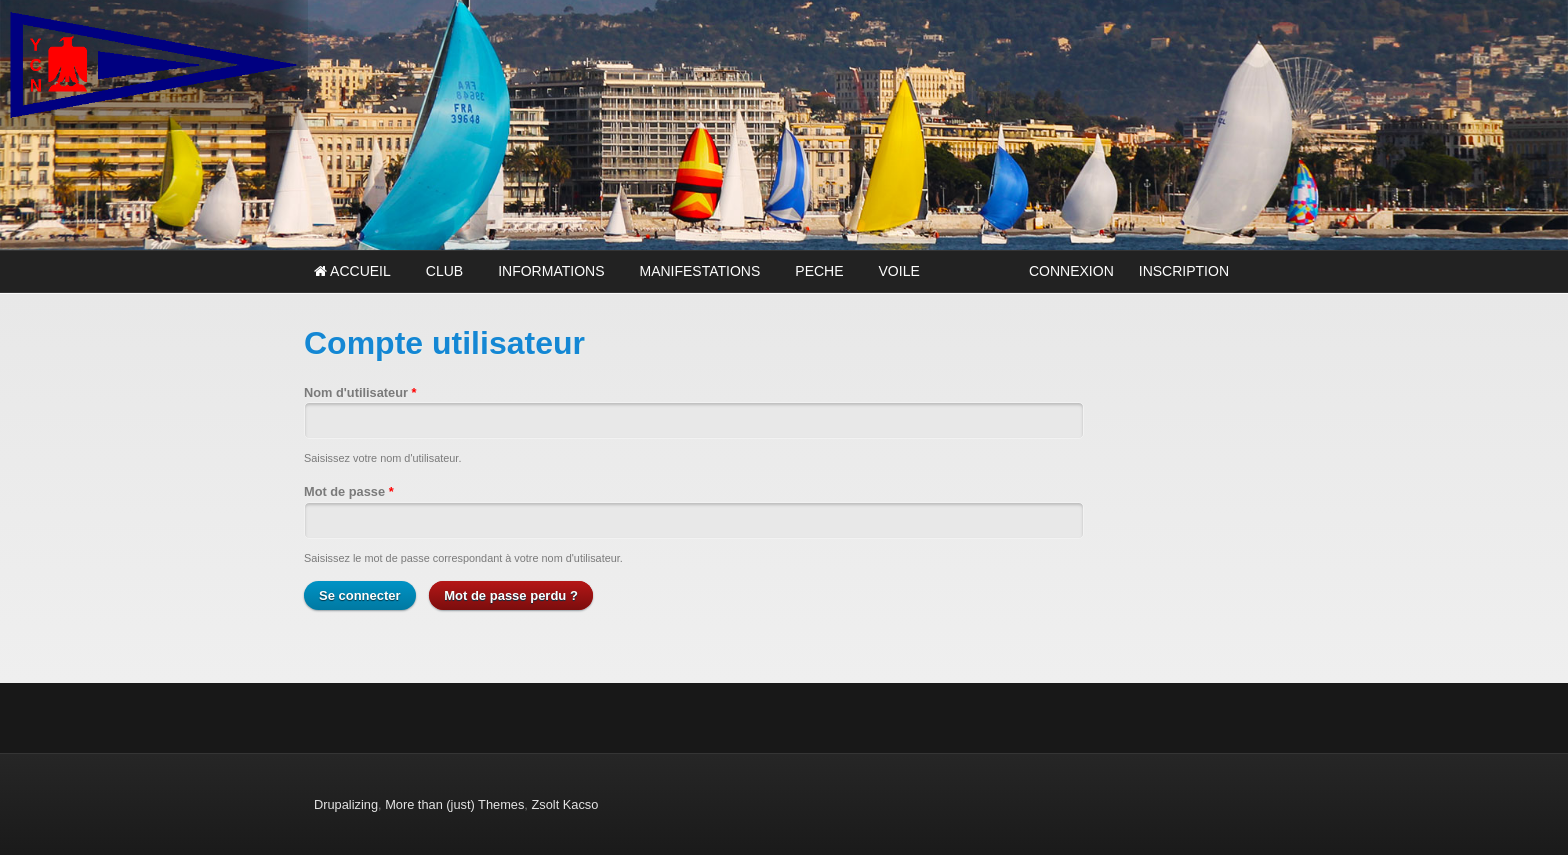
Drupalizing (346, 804)
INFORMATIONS (551, 271)
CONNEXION (1071, 271)
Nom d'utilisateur (360, 392)
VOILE (899, 271)
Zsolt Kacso (564, 804)
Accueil (352, 271)
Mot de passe (349, 491)
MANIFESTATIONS (699, 271)
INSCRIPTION (1184, 271)
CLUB (444, 271)
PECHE (819, 271)
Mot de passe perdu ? (511, 595)
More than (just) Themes (454, 804)
